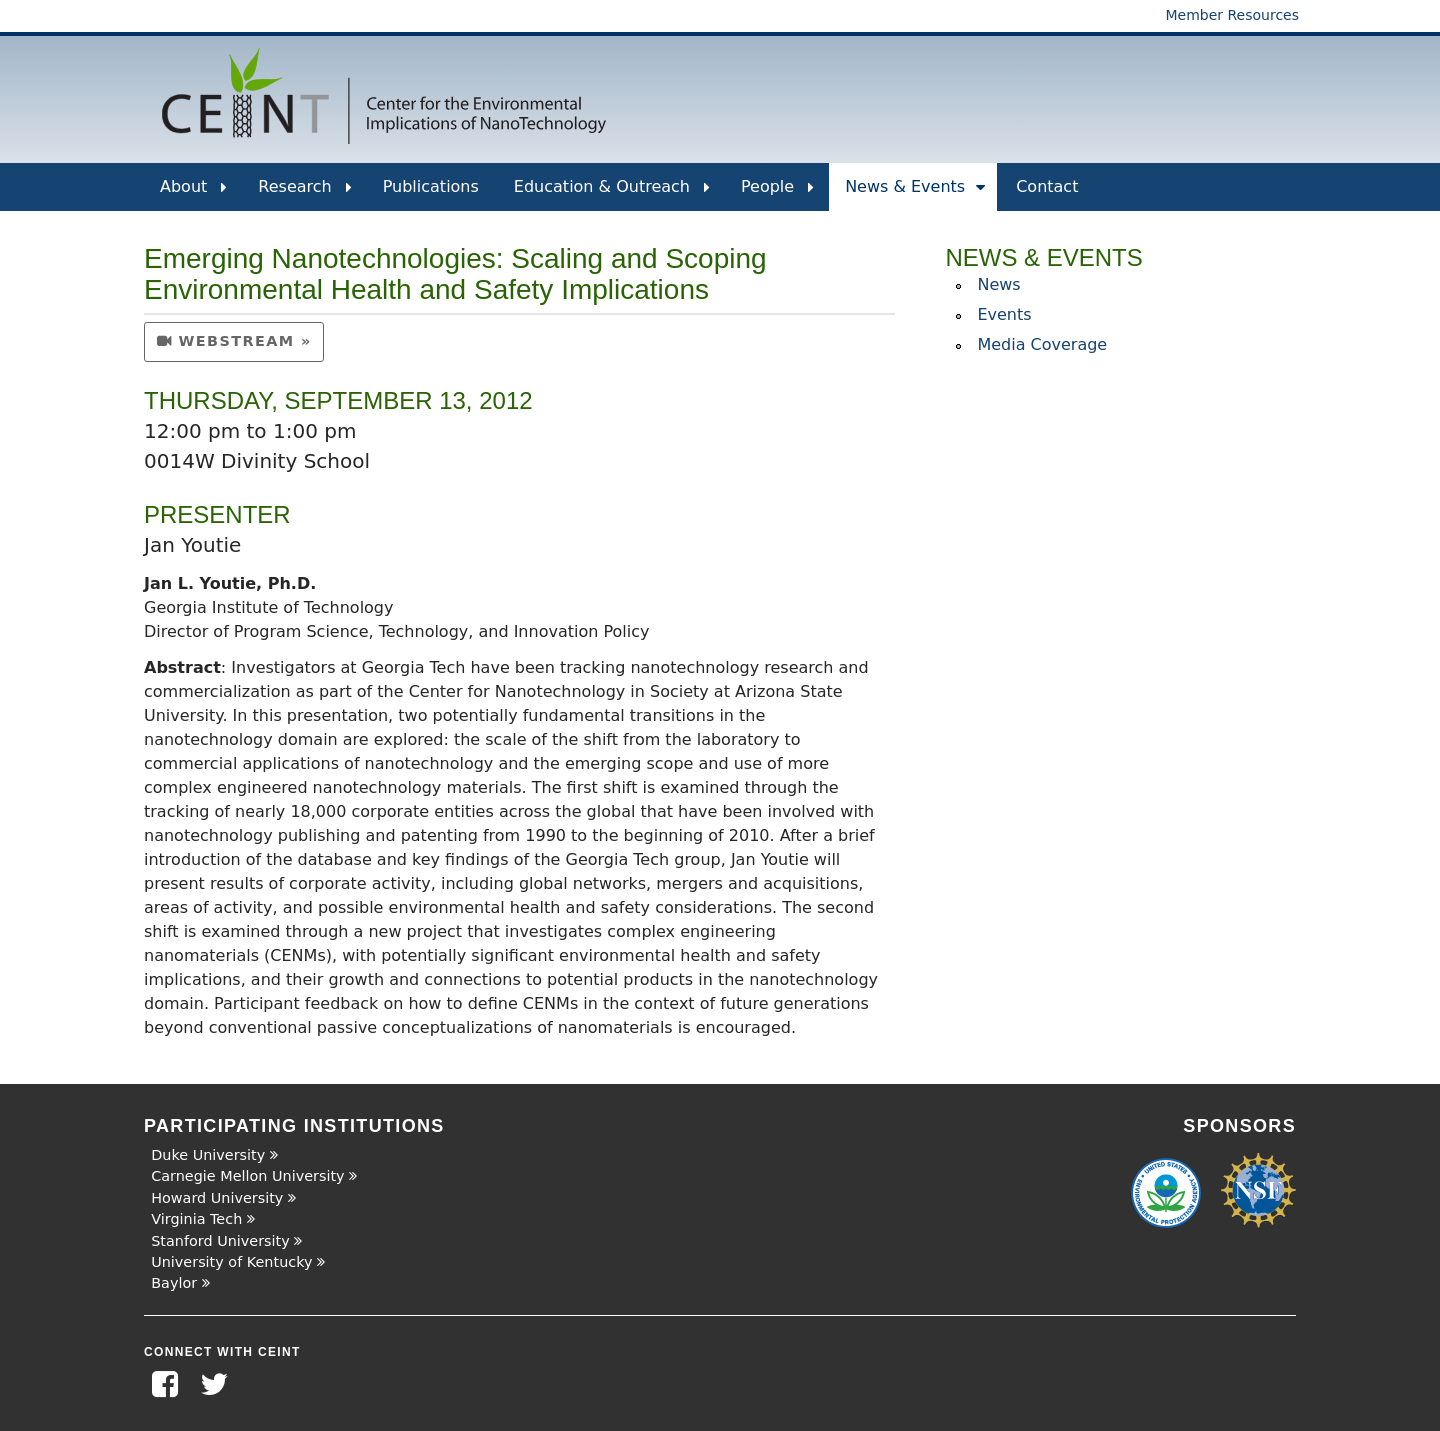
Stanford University (220, 1241)
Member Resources (1232, 15)
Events (1004, 314)
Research (304, 194)
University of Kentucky (231, 1262)
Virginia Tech (196, 1219)
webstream (226, 341)
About (193, 194)
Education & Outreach (612, 194)
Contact (1047, 186)
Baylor (174, 1283)
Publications (431, 186)
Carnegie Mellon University (247, 1176)
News (998, 284)
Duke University (208, 1155)
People (777, 194)
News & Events (915, 194)
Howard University (217, 1198)
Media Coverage (1042, 344)
